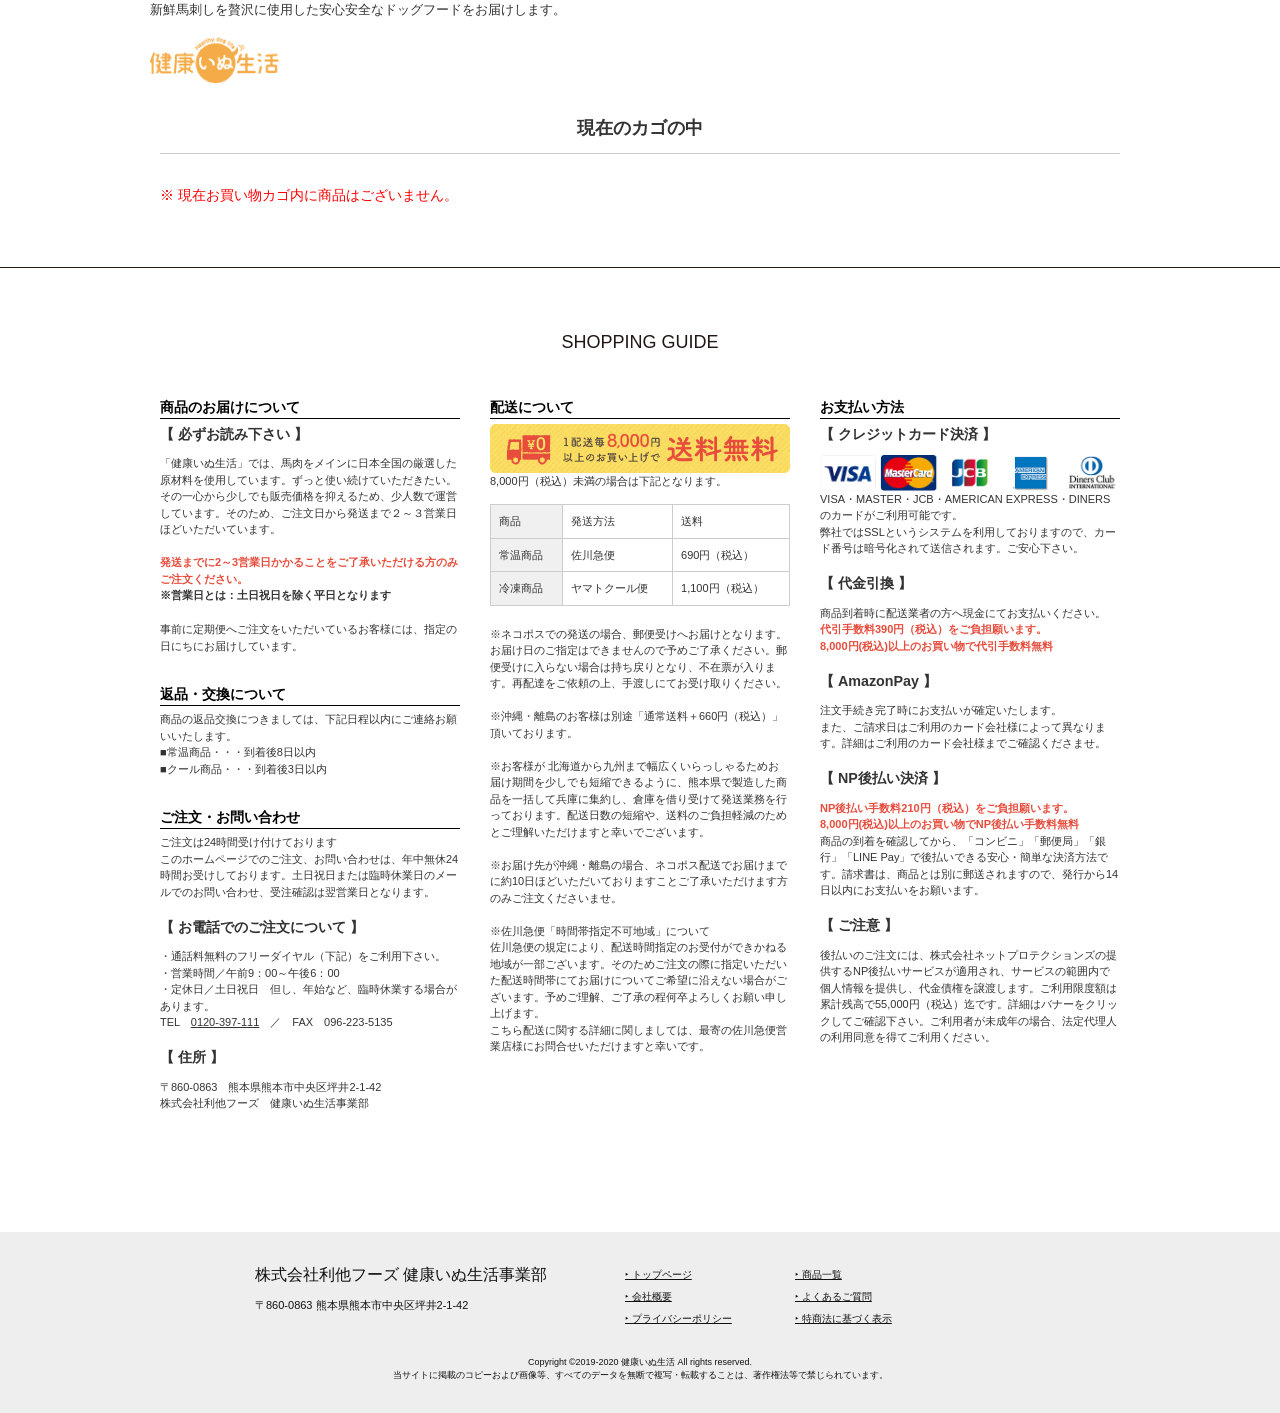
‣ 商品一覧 (818, 1274)
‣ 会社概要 (648, 1296)
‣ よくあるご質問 (833, 1296)
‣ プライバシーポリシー (678, 1318)
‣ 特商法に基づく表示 (843, 1318)
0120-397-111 (225, 1022)
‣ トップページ (658, 1274)
